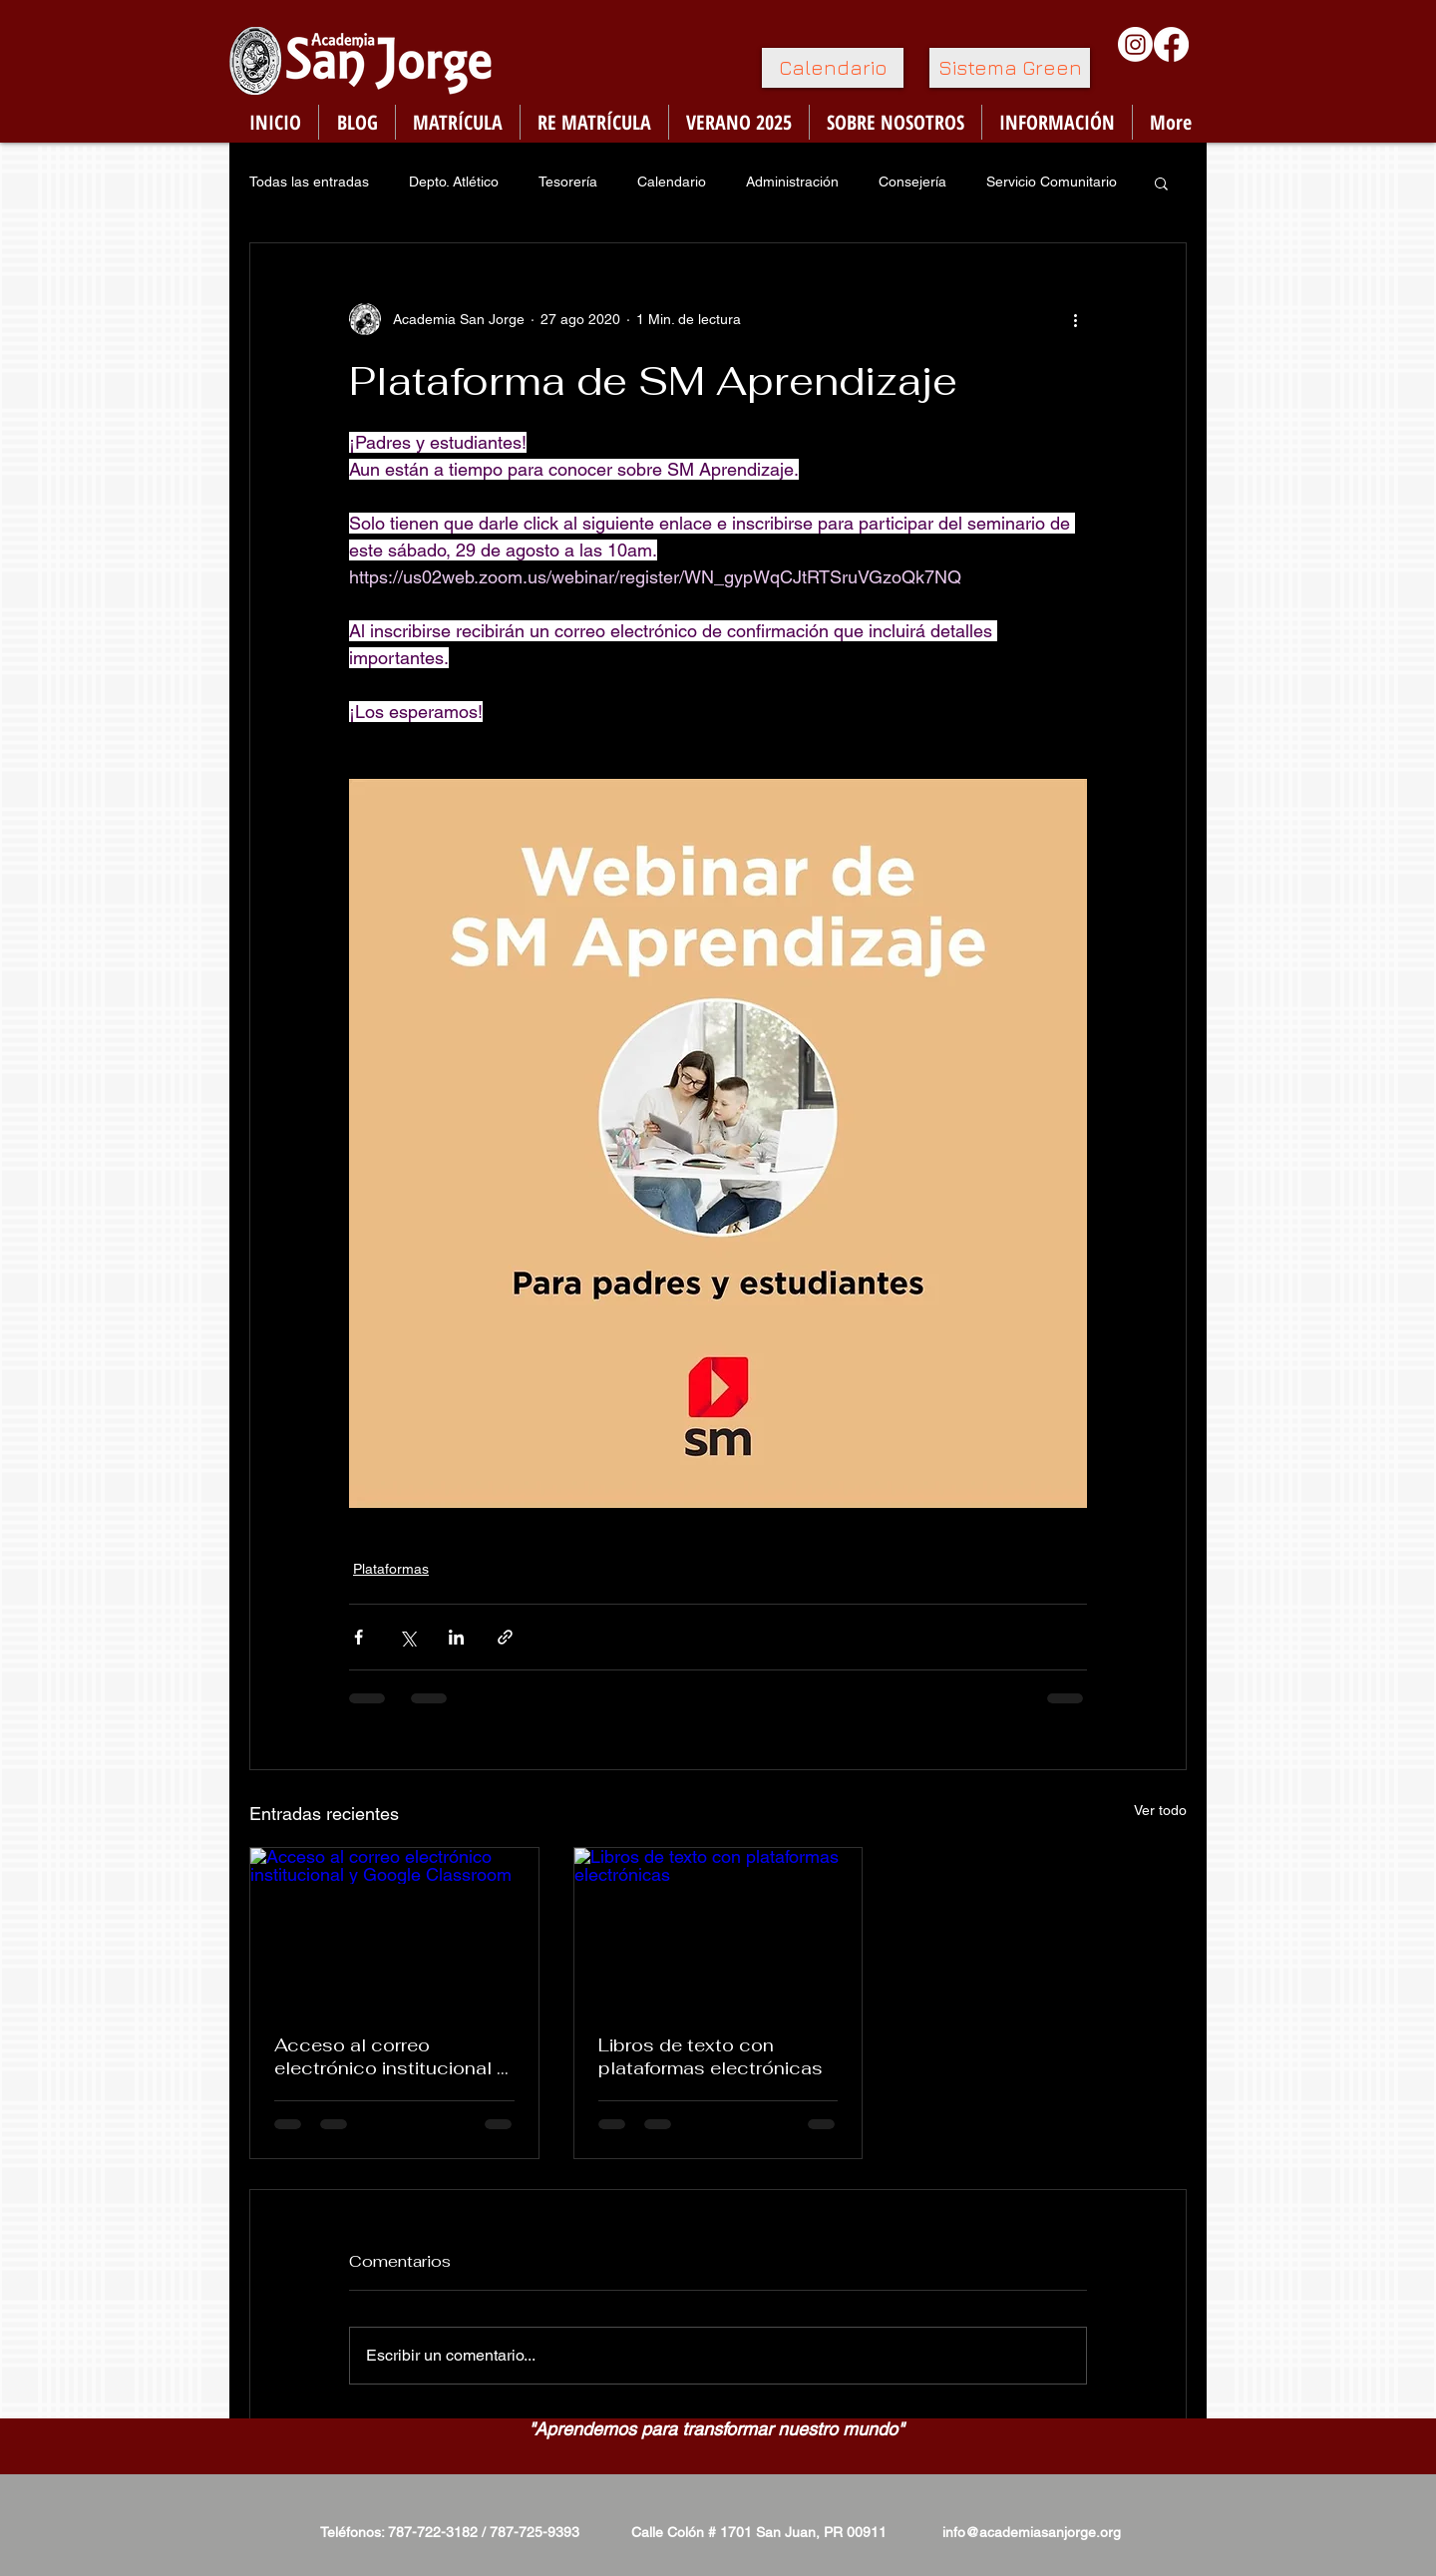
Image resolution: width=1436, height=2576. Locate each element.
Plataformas (391, 1569)
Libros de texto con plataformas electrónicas (710, 2056)
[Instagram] (1135, 44)
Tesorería (567, 181)
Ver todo (1160, 1810)
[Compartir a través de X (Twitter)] (407, 1637)
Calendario (671, 181)
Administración (792, 181)
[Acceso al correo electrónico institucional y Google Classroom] (394, 1929)
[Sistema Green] (1009, 68)
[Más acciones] (1075, 319)
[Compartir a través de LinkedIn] (456, 1637)
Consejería (912, 181)
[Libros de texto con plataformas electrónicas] (718, 1929)
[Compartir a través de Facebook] (358, 1637)
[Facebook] (1171, 44)
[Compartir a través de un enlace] (505, 1637)
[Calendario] (832, 68)
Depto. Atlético (454, 181)
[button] (1161, 182)
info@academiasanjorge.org (1031, 2532)
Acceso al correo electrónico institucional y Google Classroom (390, 2056)
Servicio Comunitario (1051, 181)
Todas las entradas (309, 181)
